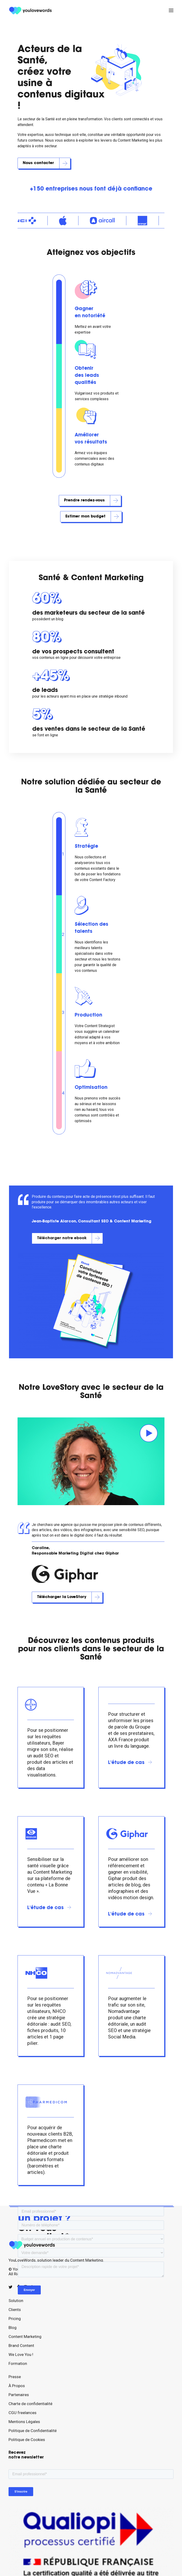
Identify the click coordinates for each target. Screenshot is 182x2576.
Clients (15, 2309)
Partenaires (19, 2394)
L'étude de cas (126, 1762)
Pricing (15, 2318)
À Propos (17, 2385)
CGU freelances (22, 2412)
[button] (171, 10)
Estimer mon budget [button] (93, 516)
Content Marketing (25, 2336)
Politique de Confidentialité (33, 2430)
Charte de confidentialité (30, 2403)
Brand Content (21, 2345)
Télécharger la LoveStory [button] (69, 1597)
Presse (15, 2376)
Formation (18, 2363)
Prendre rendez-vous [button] (92, 500)
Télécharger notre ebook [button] (70, 1238)
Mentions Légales (24, 2421)
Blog (13, 2327)
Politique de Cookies (27, 2439)
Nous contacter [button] (46, 163)
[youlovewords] (31, 10)
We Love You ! (21, 2354)
